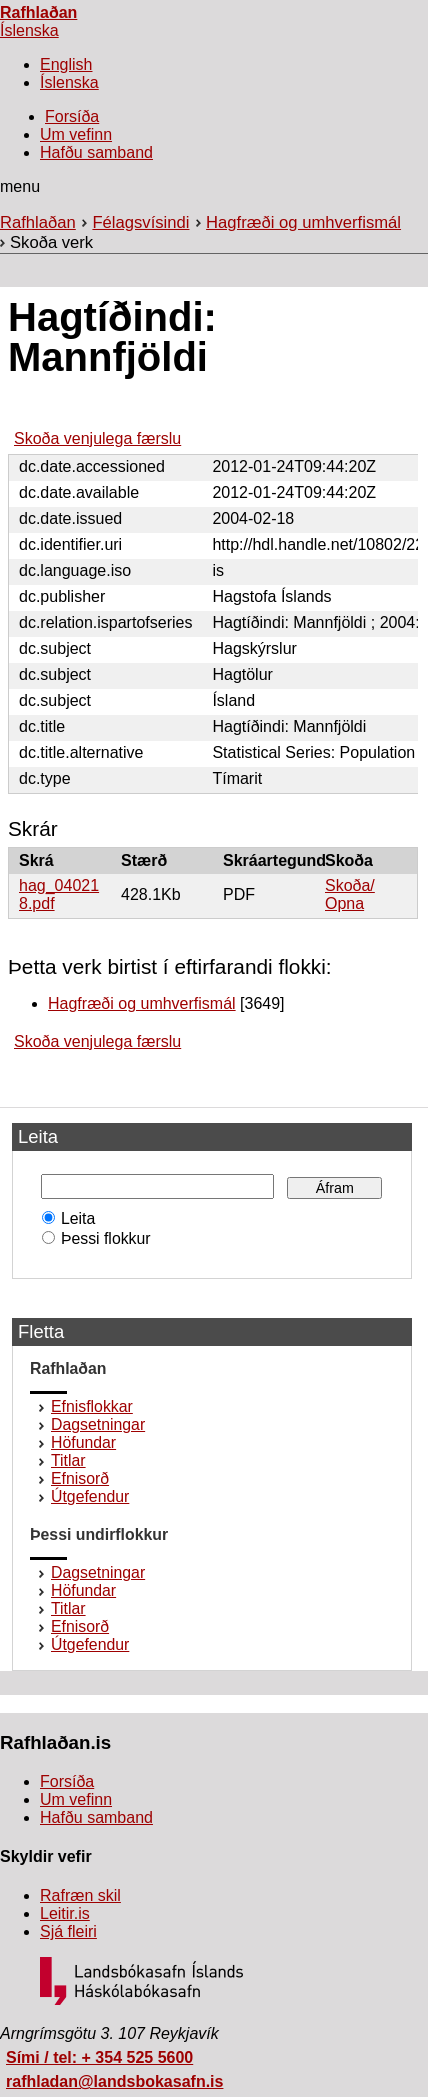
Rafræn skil (80, 1895)
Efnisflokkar (92, 1406)
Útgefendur (90, 1496)
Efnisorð (80, 1478)
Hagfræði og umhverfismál (303, 222)
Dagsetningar (98, 1424)
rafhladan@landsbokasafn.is (114, 2081)
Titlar (68, 1460)
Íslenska (29, 30)
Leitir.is (65, 1913)
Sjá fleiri (68, 1931)
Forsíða (72, 116)
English (66, 64)
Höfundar (83, 1442)
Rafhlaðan (38, 12)
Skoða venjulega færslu (97, 438)
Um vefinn (76, 134)
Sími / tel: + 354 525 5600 (99, 2057)
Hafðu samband (96, 152)
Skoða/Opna (350, 894)
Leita (73, 1218)
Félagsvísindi (140, 222)
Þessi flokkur (101, 1238)
